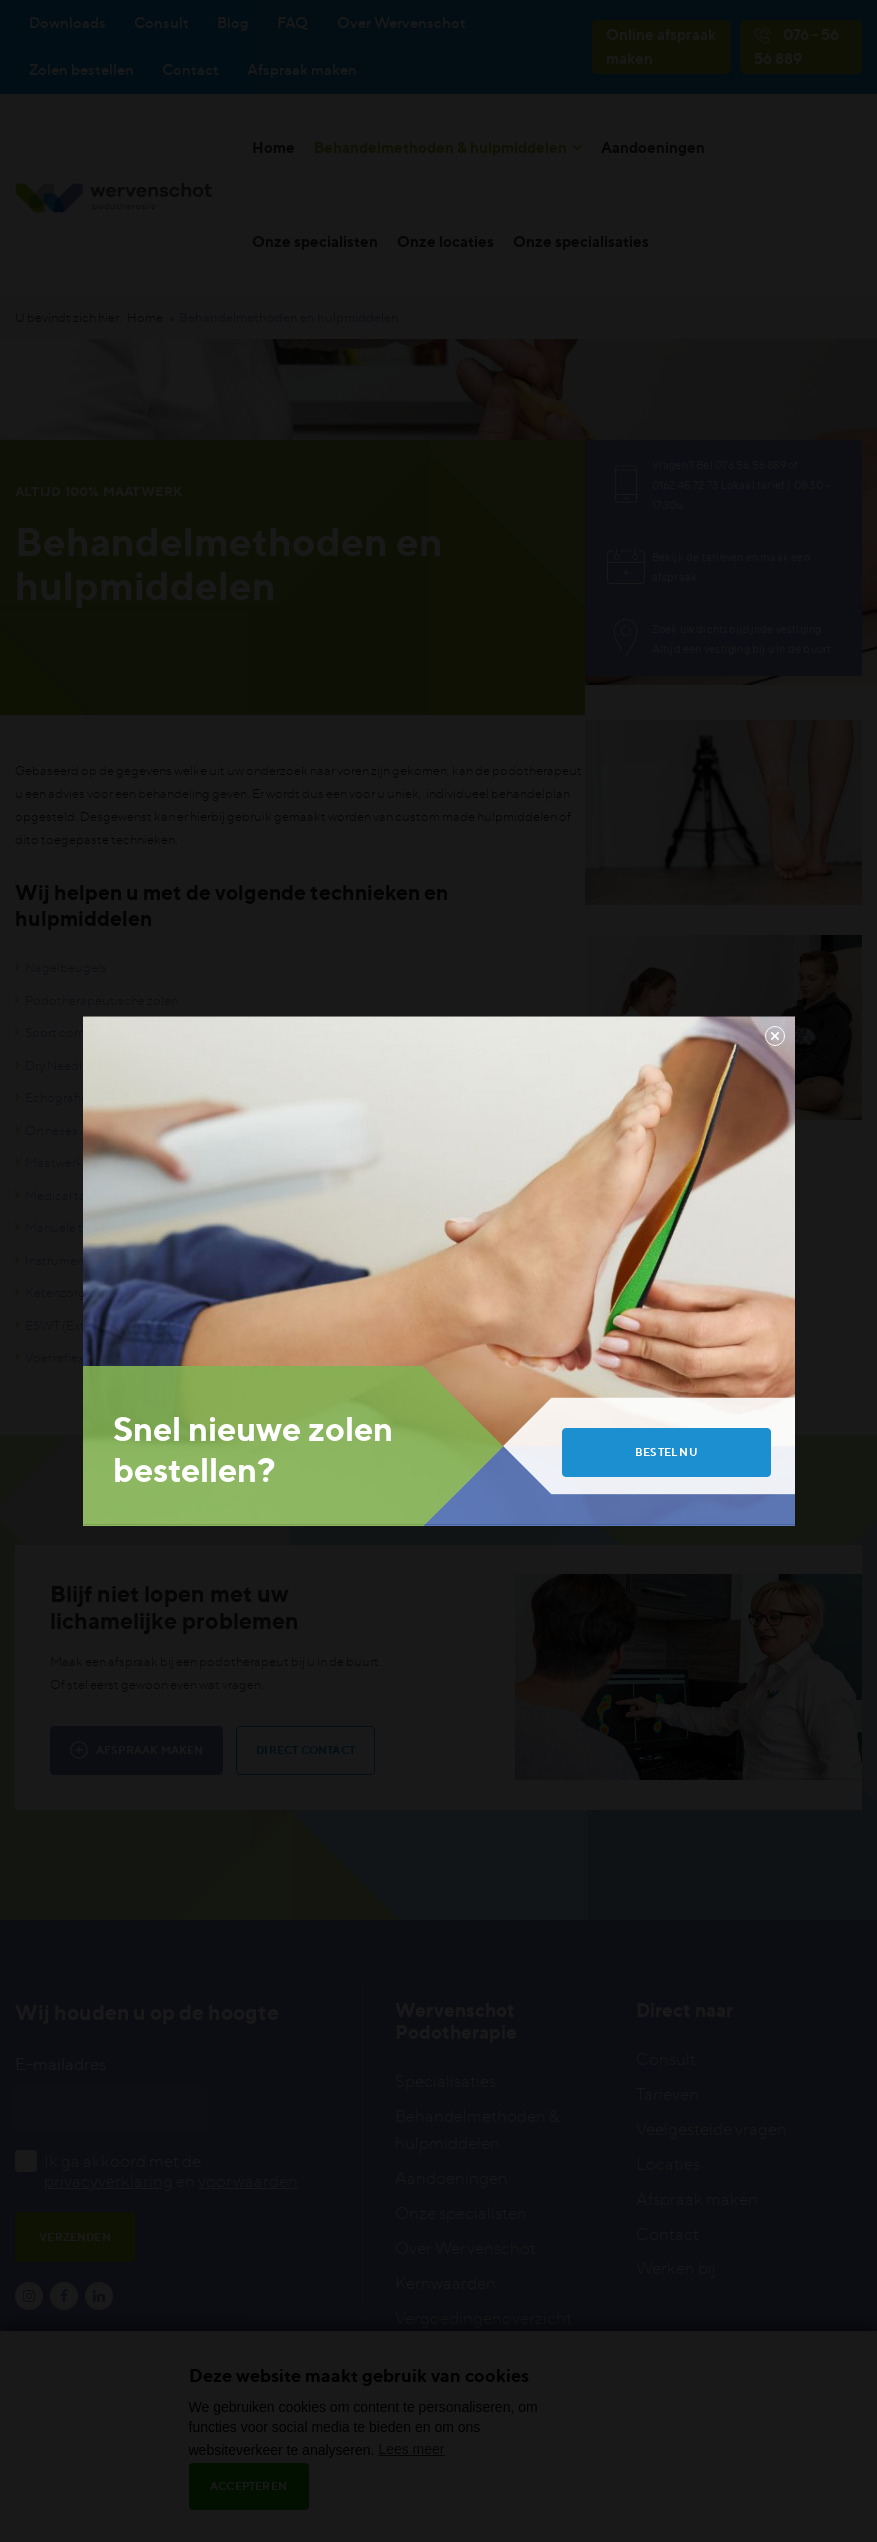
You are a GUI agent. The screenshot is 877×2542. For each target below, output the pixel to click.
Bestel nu (666, 1452)
